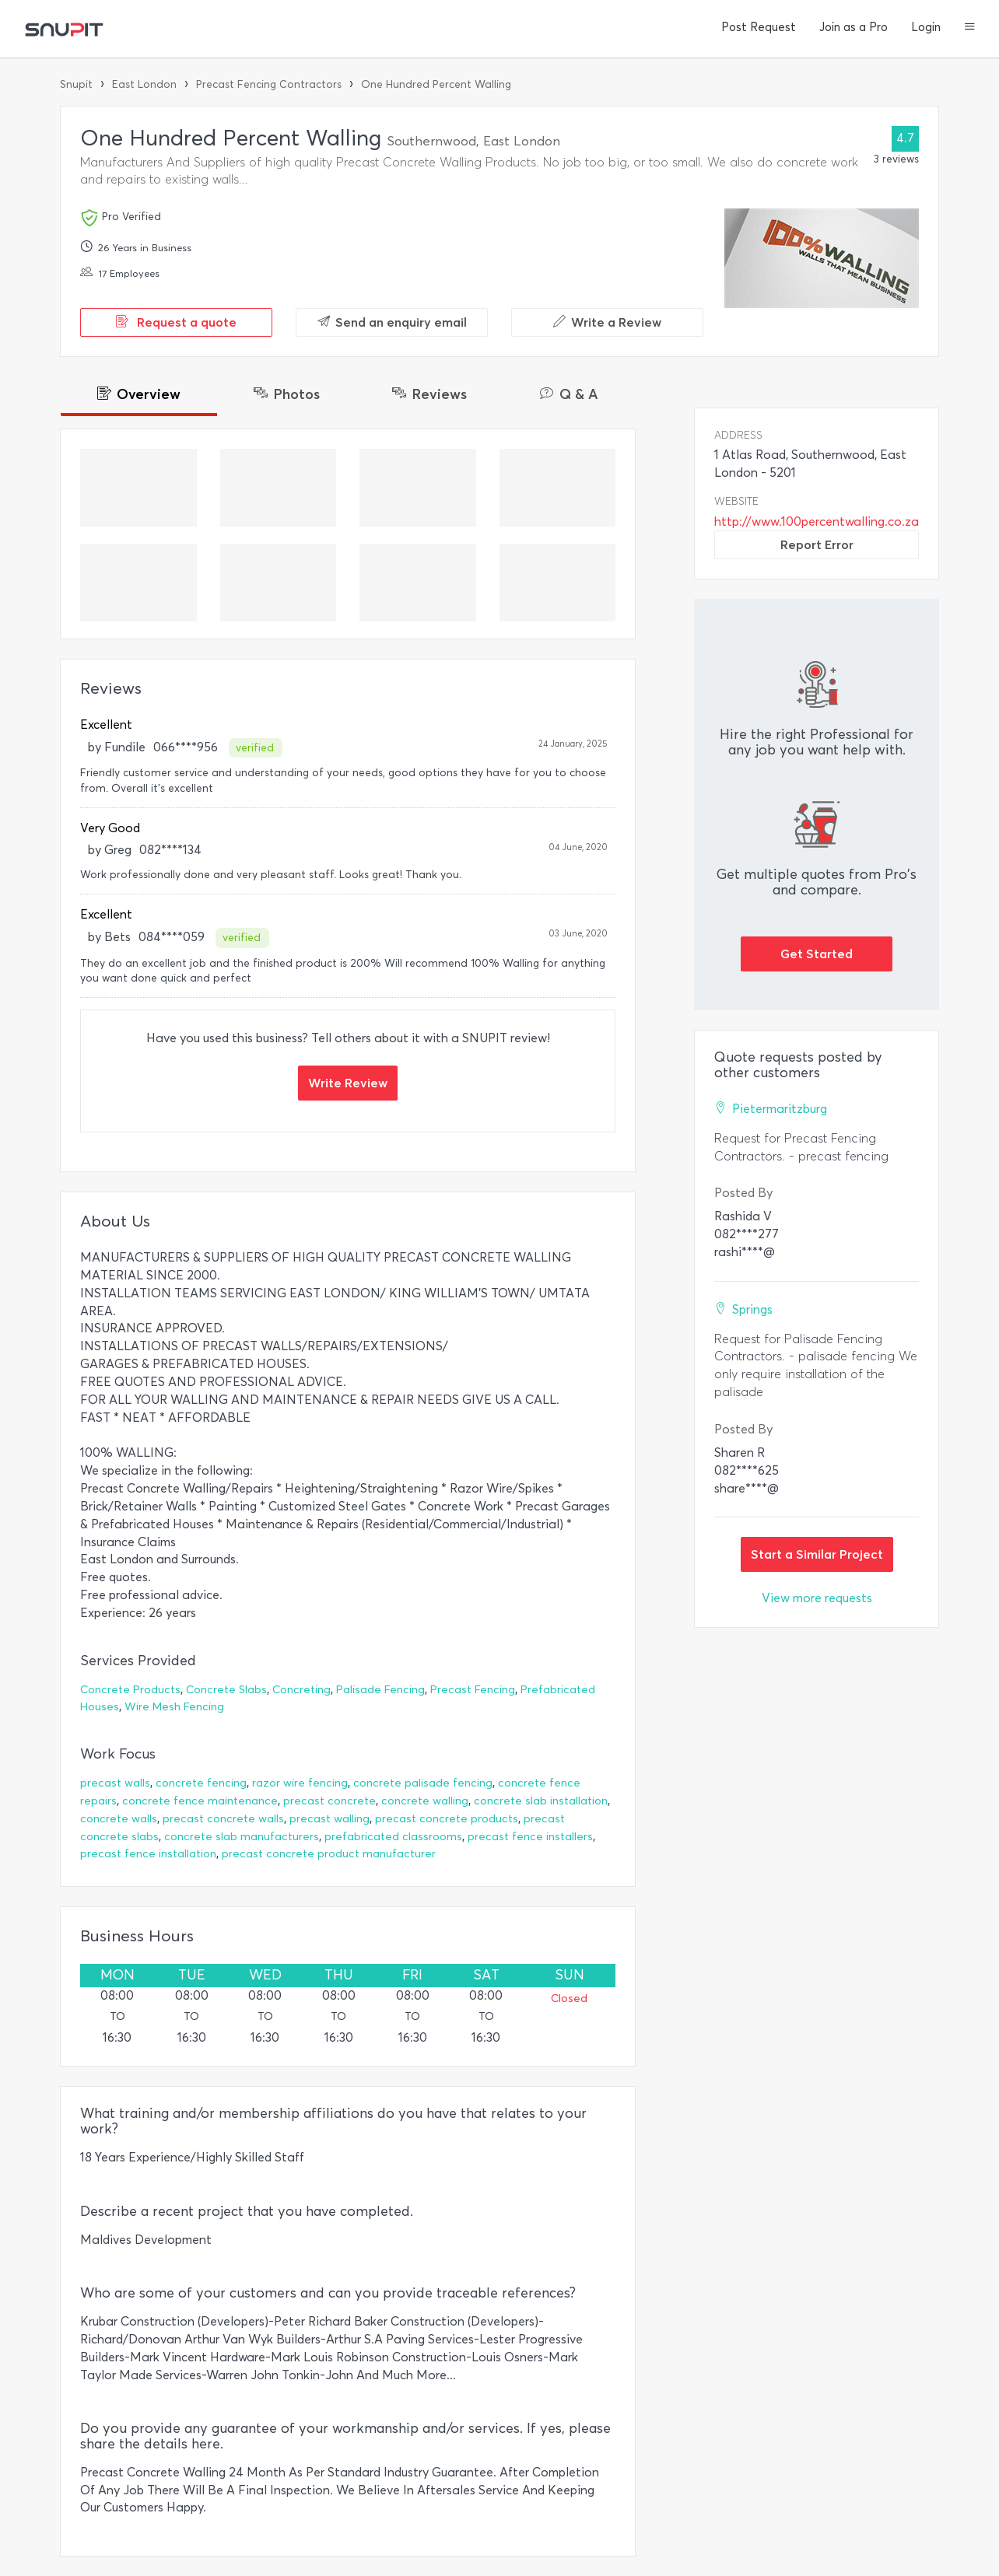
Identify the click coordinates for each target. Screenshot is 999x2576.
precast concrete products (446, 1818)
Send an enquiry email (392, 322)
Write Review (347, 1082)
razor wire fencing (300, 1783)
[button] (969, 28)
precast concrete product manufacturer (329, 1853)
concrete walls (118, 1818)
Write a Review (607, 322)
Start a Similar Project (817, 1554)
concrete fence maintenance (200, 1801)
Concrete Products (130, 1689)
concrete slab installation (541, 1801)
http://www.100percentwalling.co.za (816, 521)
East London (144, 84)
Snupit (76, 84)
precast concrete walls (223, 1818)
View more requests (817, 1598)
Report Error (817, 544)
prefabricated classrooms (393, 1836)
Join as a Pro (853, 27)
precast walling (329, 1818)
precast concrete (329, 1801)
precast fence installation (148, 1853)
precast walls (115, 1783)
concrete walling (424, 1801)
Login (926, 27)
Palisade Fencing (380, 1689)
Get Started (816, 953)
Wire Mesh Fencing (174, 1706)
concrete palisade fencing (422, 1783)
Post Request (758, 27)
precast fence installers (530, 1836)
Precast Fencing (472, 1689)
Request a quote (176, 322)
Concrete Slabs (226, 1689)
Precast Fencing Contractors (269, 84)
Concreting (301, 1689)
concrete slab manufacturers (241, 1836)
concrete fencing (201, 1783)
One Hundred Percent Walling (436, 84)
